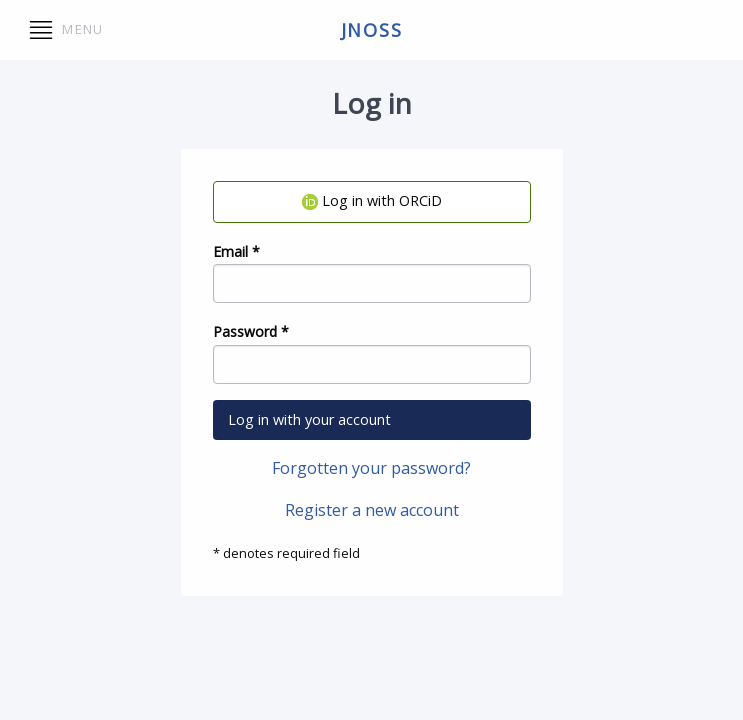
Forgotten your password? (371, 468)
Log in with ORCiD (372, 200)
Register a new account (372, 510)
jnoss (372, 30)
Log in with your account (309, 419)
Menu (66, 30)
